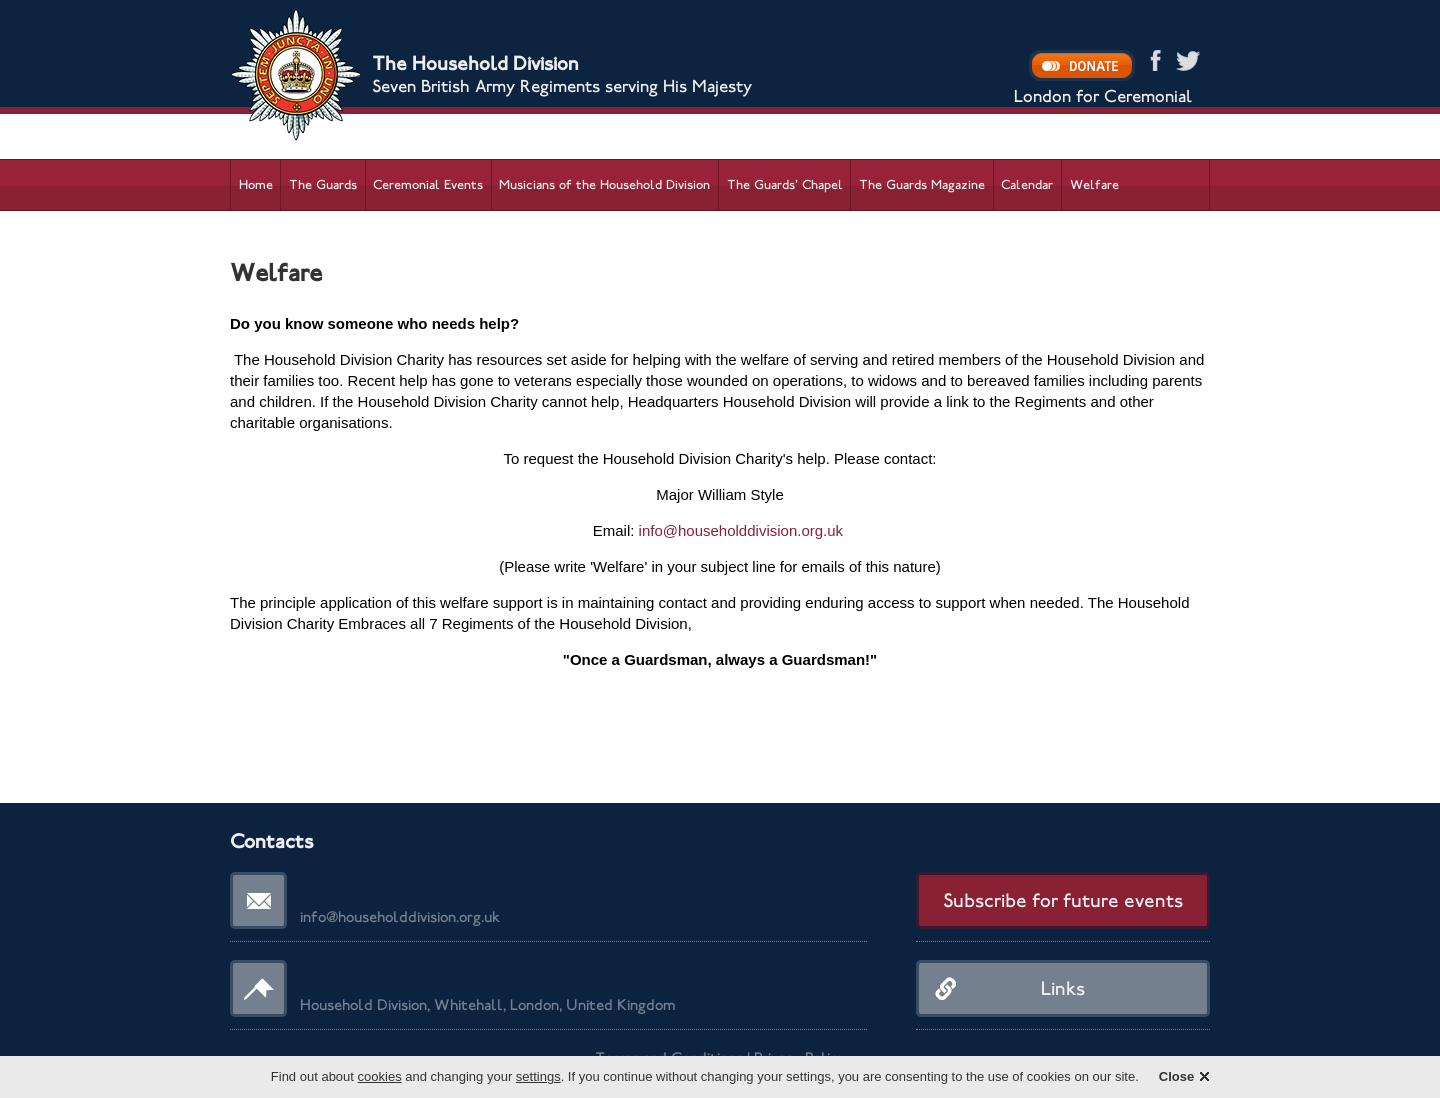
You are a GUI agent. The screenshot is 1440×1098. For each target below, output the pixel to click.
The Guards (323, 184)
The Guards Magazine (922, 184)
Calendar (1027, 184)
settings (538, 1076)
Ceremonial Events (428, 184)
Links (1063, 988)
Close (1176, 1076)
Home (256, 184)
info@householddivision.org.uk (741, 530)
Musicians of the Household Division (604, 184)
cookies (380, 1076)
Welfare (1094, 184)
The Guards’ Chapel (785, 184)
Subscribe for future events (1063, 900)
